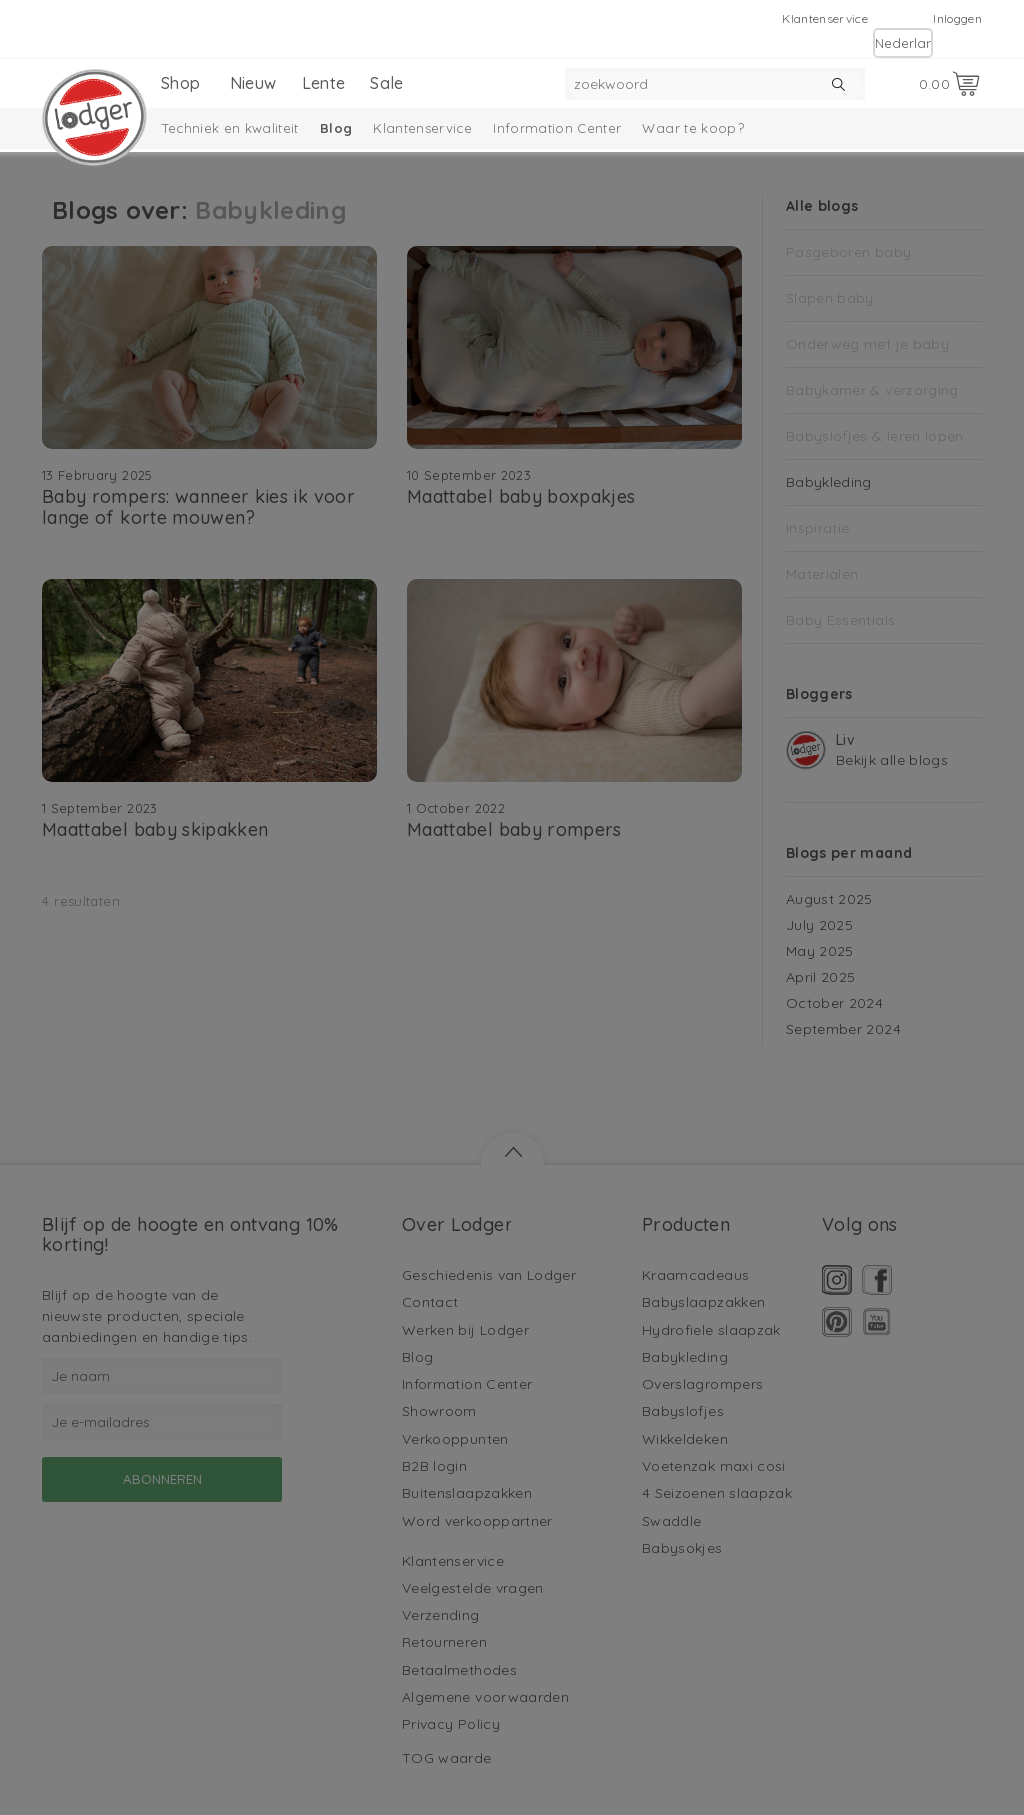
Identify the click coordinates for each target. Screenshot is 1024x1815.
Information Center (557, 128)
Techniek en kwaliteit (230, 128)
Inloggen (957, 18)
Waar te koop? (693, 128)
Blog (336, 128)
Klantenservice (825, 18)
